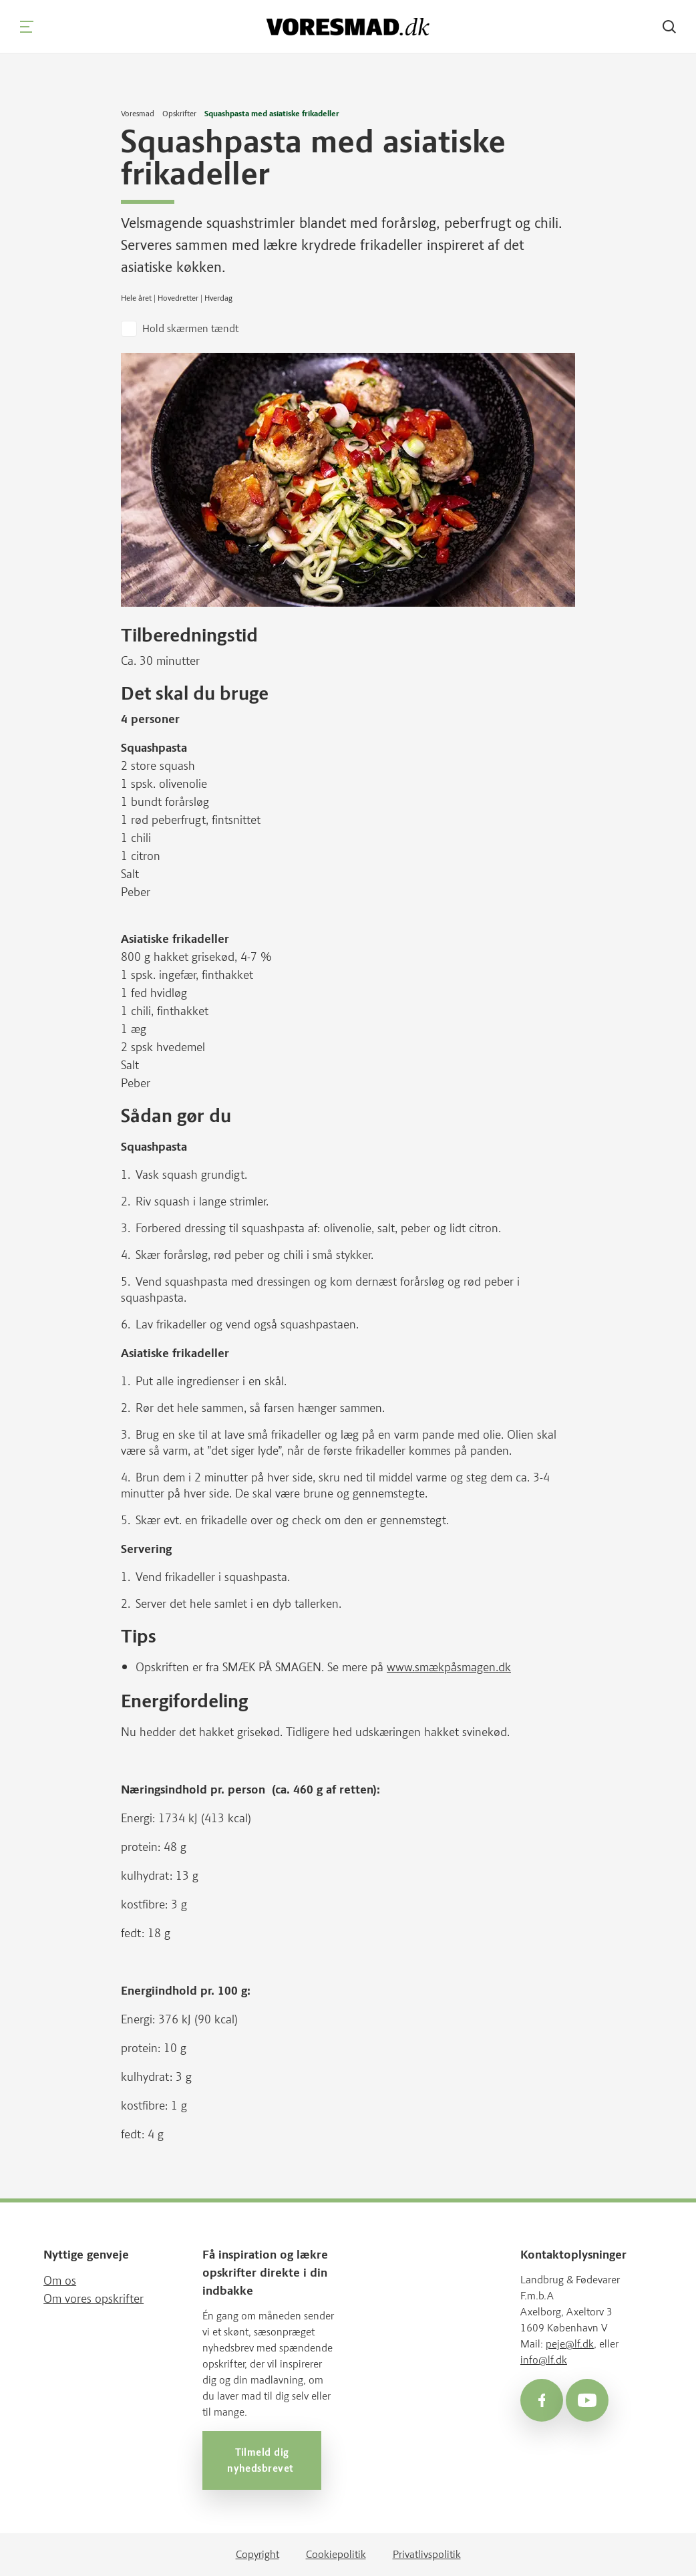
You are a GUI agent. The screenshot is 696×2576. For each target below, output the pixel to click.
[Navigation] (26, 26)
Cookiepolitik (336, 2554)
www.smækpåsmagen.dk (449, 1667)
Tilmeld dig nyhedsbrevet (262, 2460)
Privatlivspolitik (427, 2554)
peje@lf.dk (570, 2343)
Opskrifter (179, 113)
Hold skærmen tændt (190, 328)
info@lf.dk (543, 2359)
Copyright (257, 2554)
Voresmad (137, 113)
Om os (59, 2280)
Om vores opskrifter (93, 2298)
